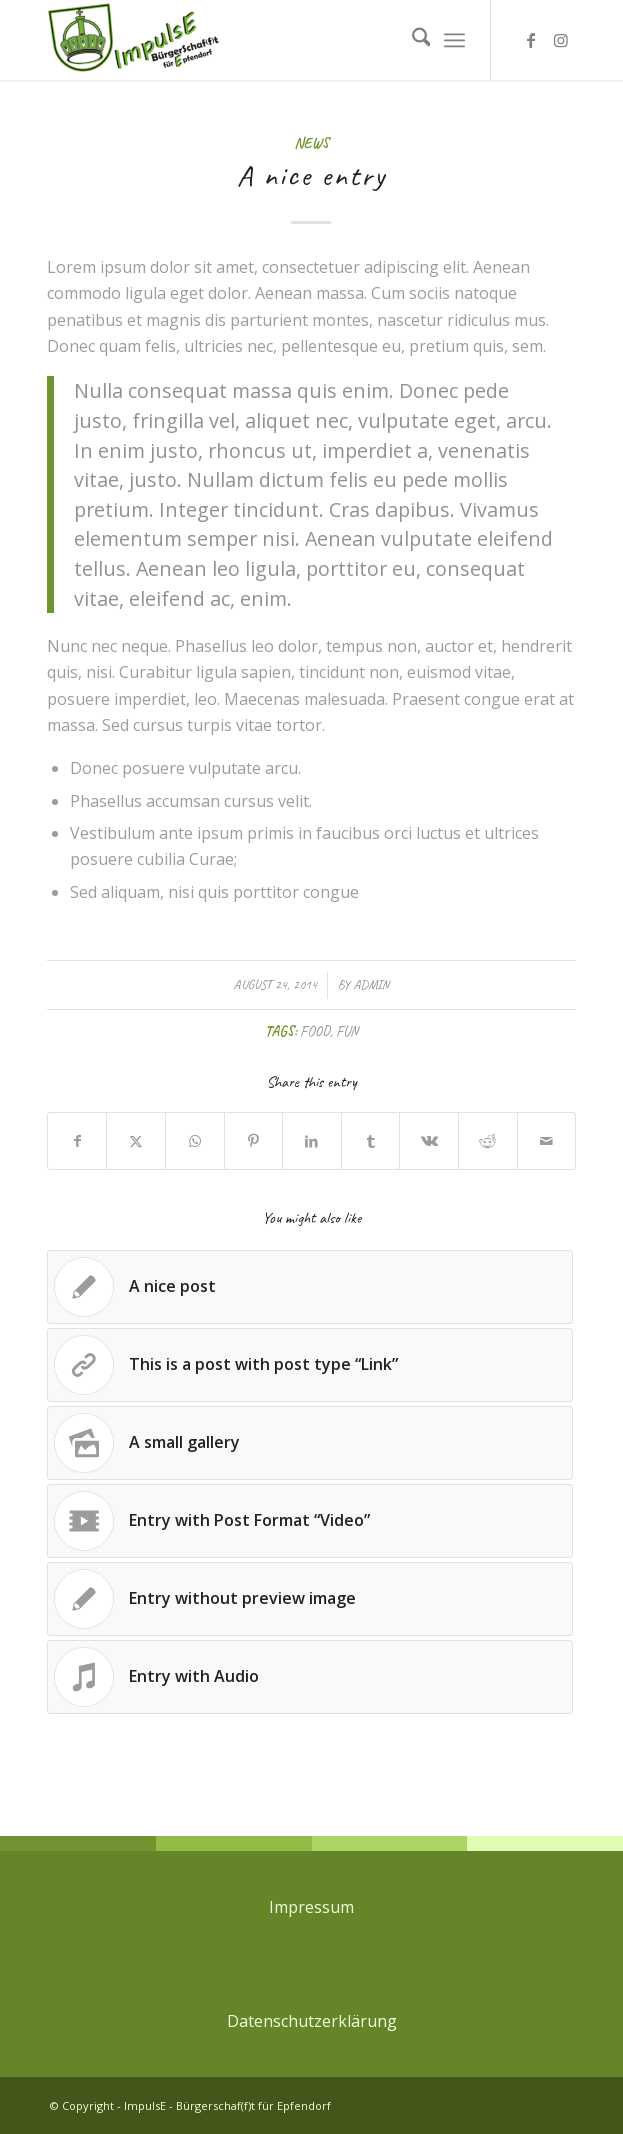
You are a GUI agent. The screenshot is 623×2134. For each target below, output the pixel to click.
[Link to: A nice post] (310, 1287)
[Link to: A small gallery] (310, 1443)
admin (371, 985)
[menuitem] (411, 40)
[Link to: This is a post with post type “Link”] (310, 1365)
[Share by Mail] (547, 1141)
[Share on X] (136, 1141)
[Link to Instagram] (561, 40)
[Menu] (454, 40)
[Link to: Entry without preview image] (310, 1599)
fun (347, 1031)
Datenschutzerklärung (312, 2021)
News (311, 143)
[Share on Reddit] (488, 1141)
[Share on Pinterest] (254, 1141)
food (315, 1031)
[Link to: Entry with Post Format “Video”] (310, 1521)
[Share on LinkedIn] (312, 1141)
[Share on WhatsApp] (195, 1141)
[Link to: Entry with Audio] (310, 1677)
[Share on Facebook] (77, 1141)
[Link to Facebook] (531, 40)
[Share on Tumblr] (371, 1141)
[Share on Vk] (429, 1141)
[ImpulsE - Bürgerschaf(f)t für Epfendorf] (259, 40)
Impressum (311, 1907)
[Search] (411, 40)
